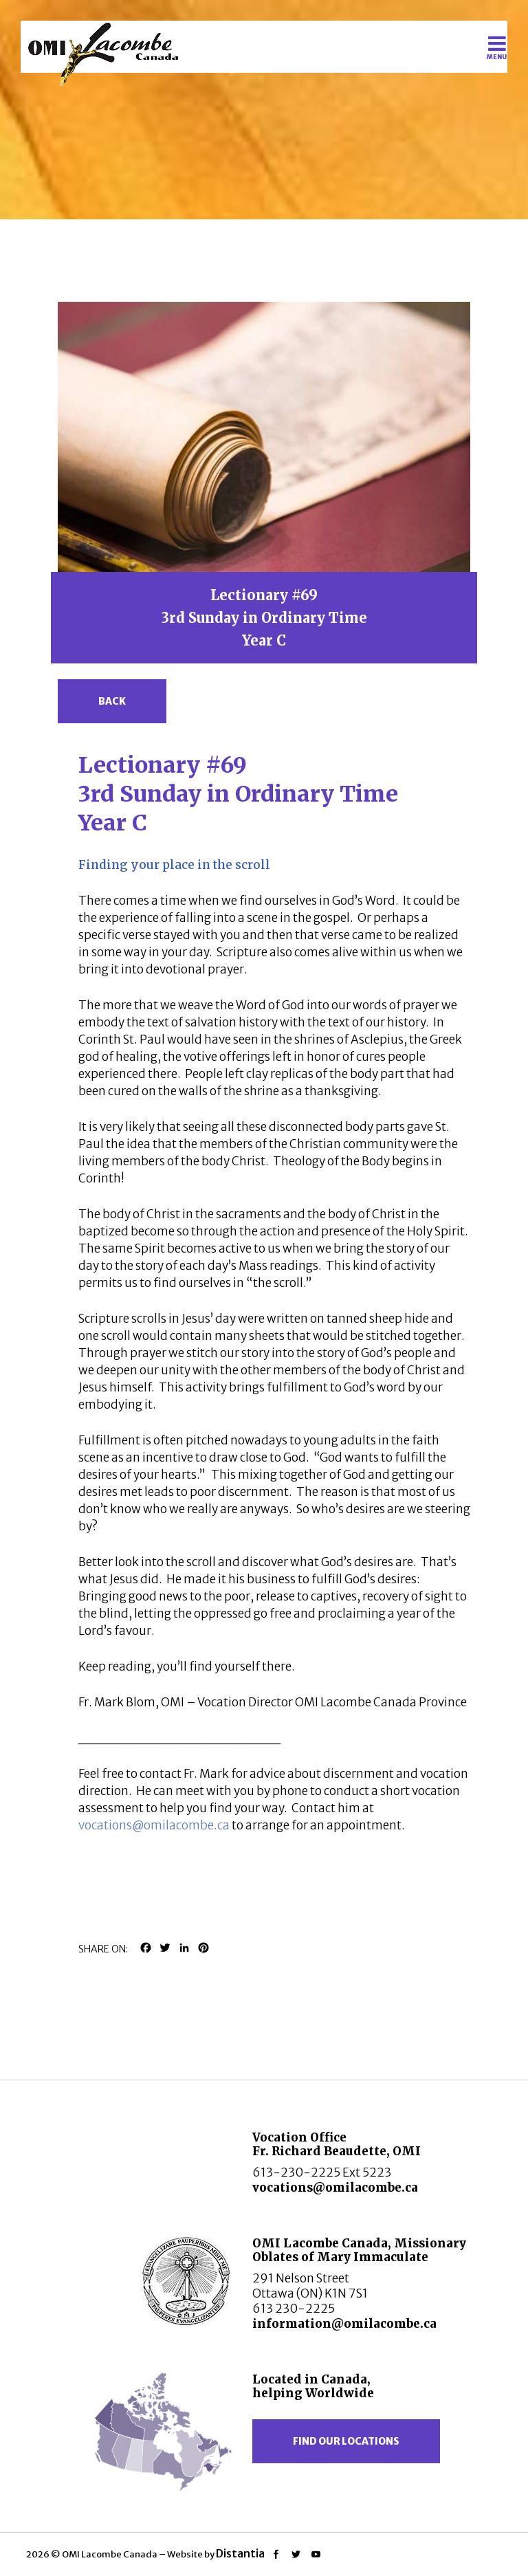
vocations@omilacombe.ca (154, 1825)
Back (112, 701)
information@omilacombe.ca (344, 2323)
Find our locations (346, 2441)
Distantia (240, 2553)
